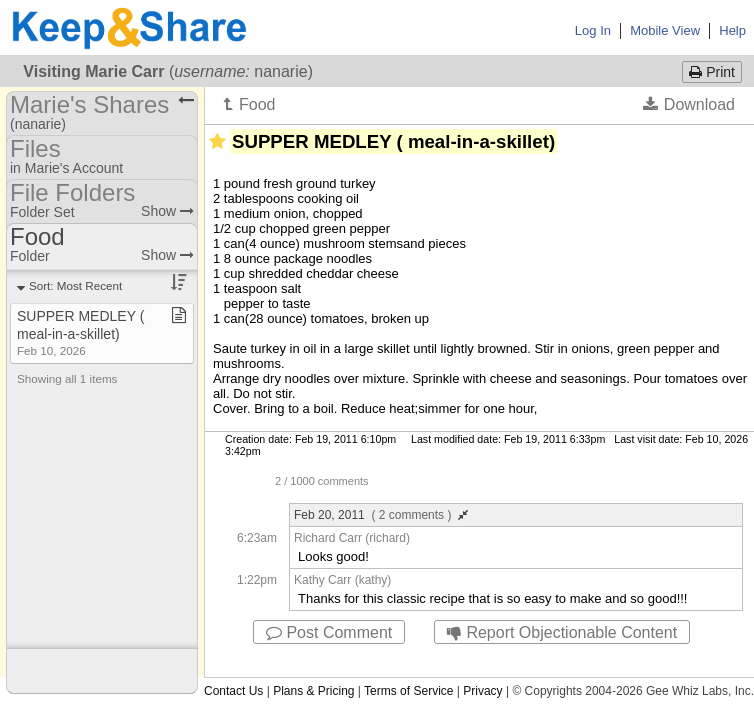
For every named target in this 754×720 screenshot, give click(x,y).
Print (712, 72)
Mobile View (665, 30)
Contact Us (233, 691)
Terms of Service (408, 691)
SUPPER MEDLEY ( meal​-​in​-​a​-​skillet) (80, 332)
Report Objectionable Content (562, 632)
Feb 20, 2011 (381, 515)
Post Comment (329, 632)
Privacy (482, 691)
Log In (593, 30)
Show (167, 211)
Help (732, 30)
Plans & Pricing (313, 691)
